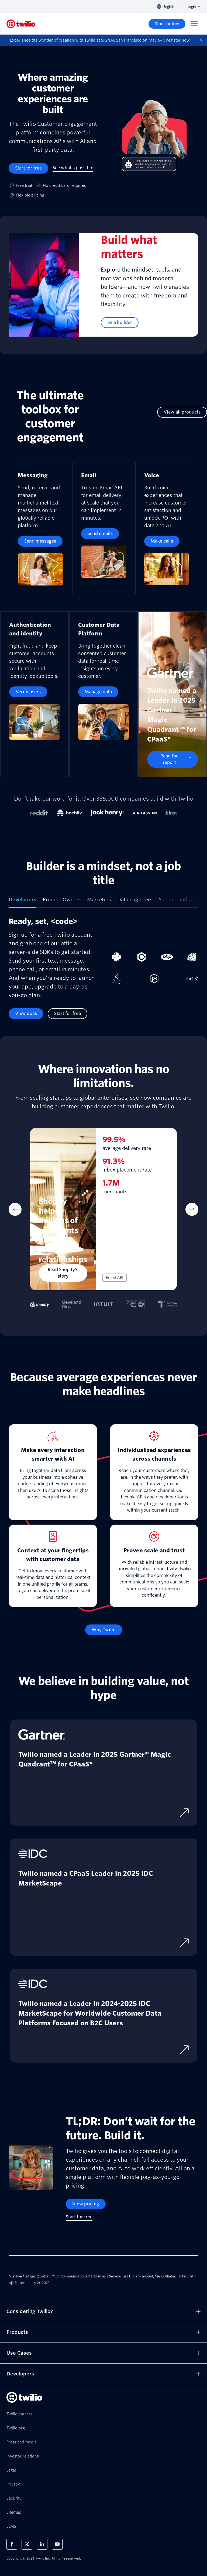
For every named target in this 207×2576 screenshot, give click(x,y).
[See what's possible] (73, 168)
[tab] (22, 902)
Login (194, 7)
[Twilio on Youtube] (57, 2544)
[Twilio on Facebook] (11, 2544)
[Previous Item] (15, 1209)
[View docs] (26, 1013)
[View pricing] (86, 2204)
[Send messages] (40, 541)
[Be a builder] (120, 322)
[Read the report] (172, 759)
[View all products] (182, 412)
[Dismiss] (201, 40)
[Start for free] (167, 24)
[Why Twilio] (103, 1629)
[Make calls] (162, 541)
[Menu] (194, 23)
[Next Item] (191, 1209)
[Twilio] (21, 24)
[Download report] (165, 1812)
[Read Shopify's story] (63, 1273)
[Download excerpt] (163, 1942)
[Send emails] (100, 533)
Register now (178, 40)
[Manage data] (98, 691)
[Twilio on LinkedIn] (42, 2544)
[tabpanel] (103, 967)
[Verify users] (28, 691)
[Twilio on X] (27, 2544)
